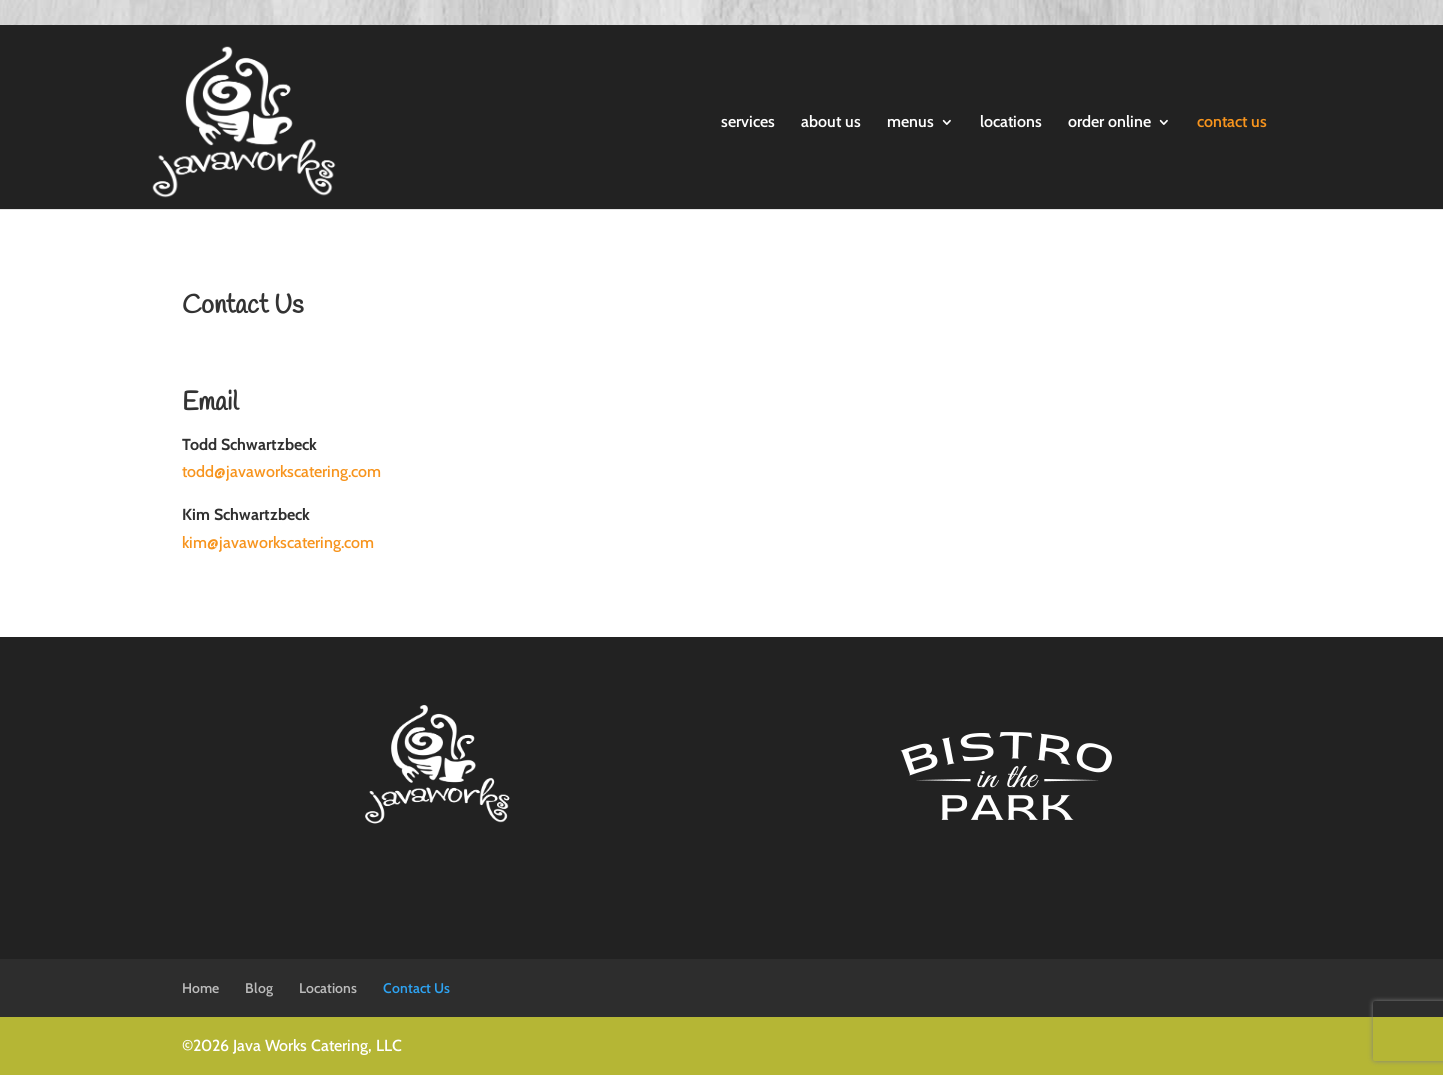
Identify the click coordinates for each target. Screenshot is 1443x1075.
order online (1109, 123)
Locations (328, 988)
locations (1011, 123)
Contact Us (416, 988)
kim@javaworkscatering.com (278, 542)
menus (910, 123)
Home (200, 988)
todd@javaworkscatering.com (281, 471)
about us (831, 123)
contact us (1232, 123)
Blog (259, 988)
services (748, 123)
